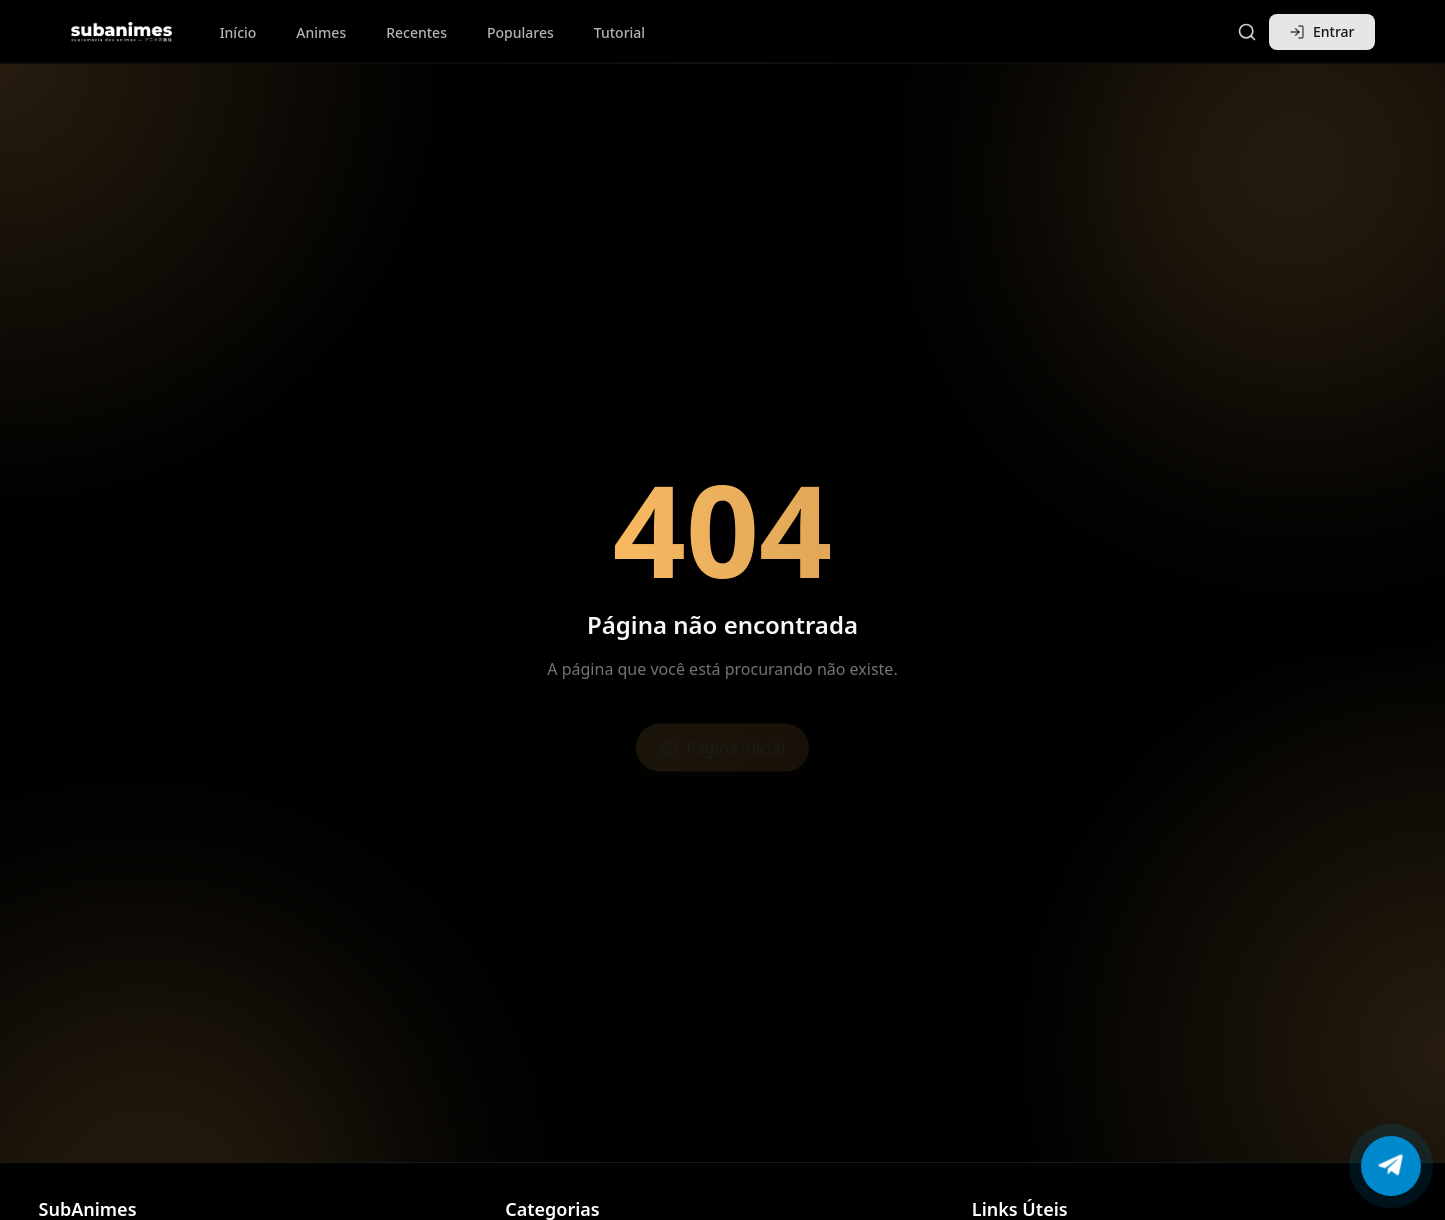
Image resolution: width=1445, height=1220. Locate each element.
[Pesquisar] (1247, 32)
